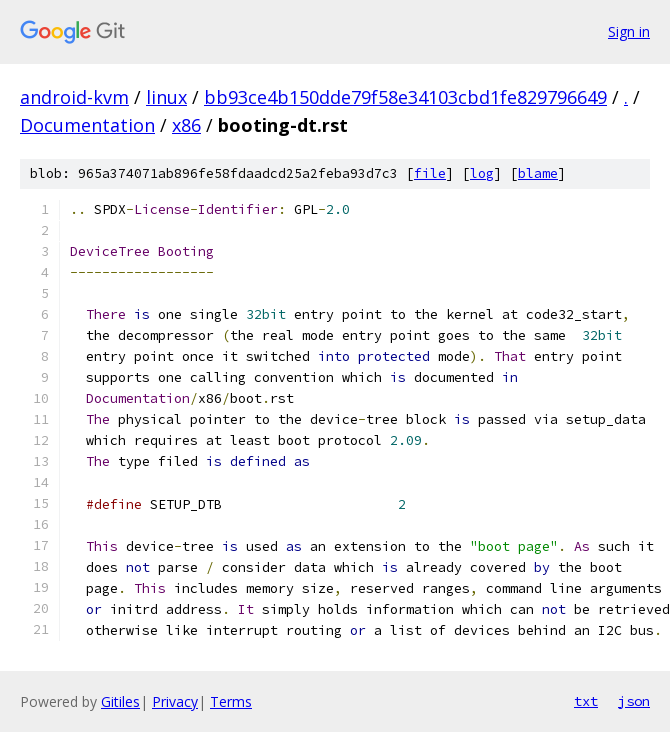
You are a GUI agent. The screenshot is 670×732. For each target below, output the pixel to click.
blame (538, 173)
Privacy (175, 701)
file (430, 173)
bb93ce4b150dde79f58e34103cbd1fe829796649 (405, 97)
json (634, 701)
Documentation (87, 125)
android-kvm (74, 97)
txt (586, 701)
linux (166, 97)
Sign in (629, 31)
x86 (186, 125)
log (482, 173)
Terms (231, 701)
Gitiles (120, 701)
